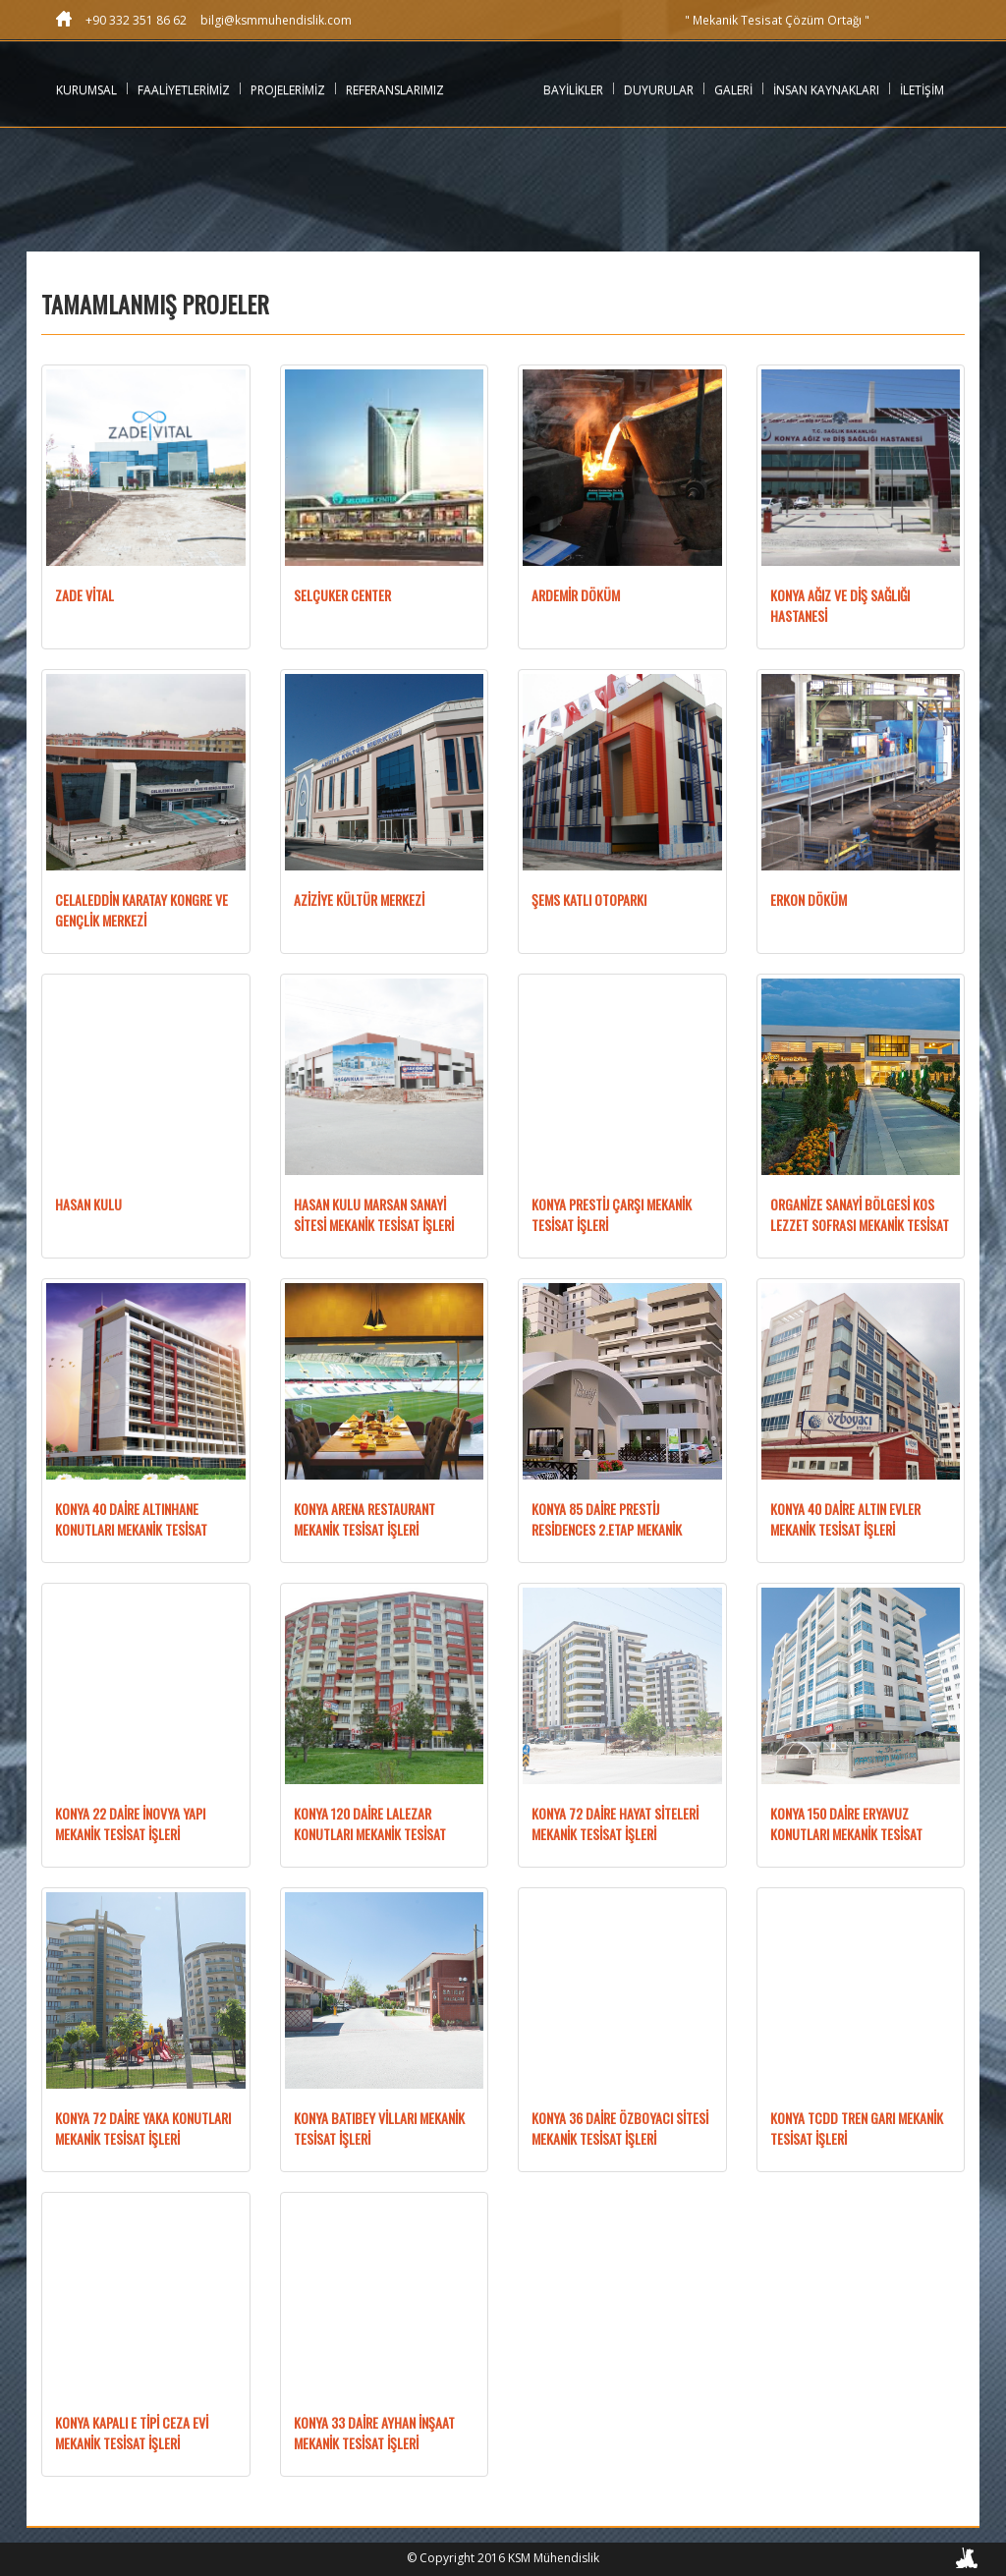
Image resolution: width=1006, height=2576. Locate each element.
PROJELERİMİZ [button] (288, 90)
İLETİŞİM (922, 90)
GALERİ (733, 90)
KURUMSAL (86, 90)
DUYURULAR (659, 90)
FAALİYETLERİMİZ (184, 90)
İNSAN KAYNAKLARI (826, 90)
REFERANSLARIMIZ (395, 90)
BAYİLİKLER (573, 90)
